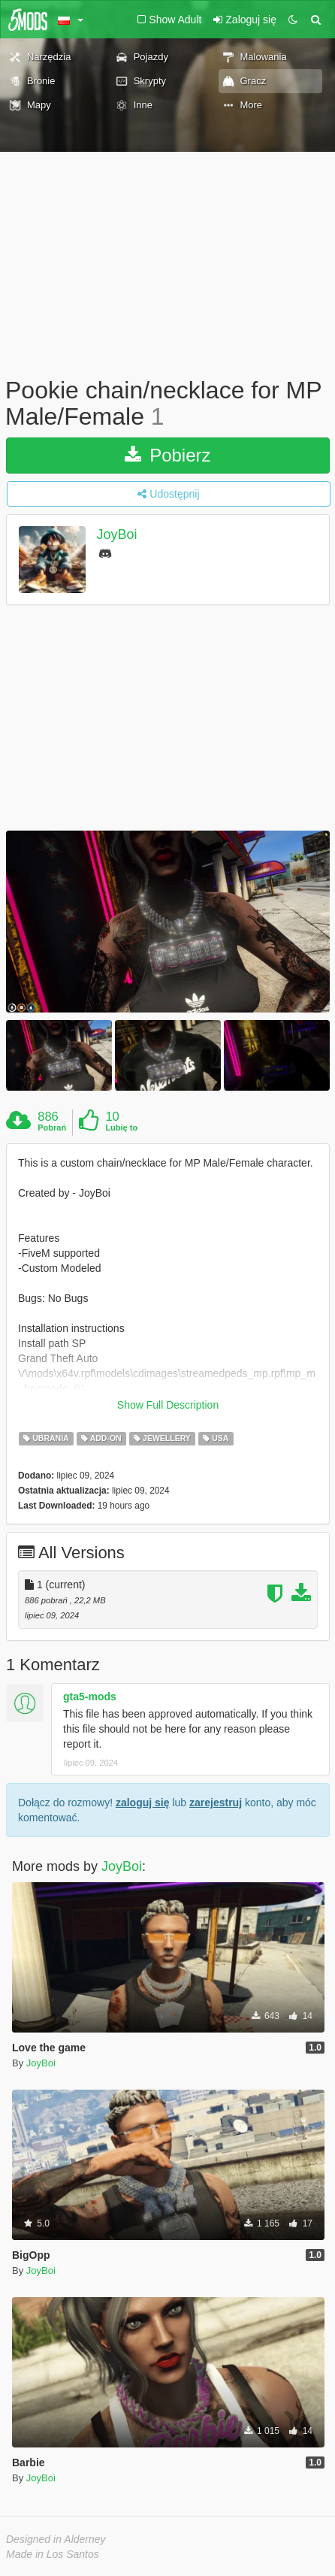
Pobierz (167, 455)
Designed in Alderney (56, 2539)
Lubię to (121, 1127)
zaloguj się (143, 1803)
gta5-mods (89, 1697)
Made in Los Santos (52, 2554)
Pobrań (52, 1127)
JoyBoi (117, 535)
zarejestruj (215, 1803)
